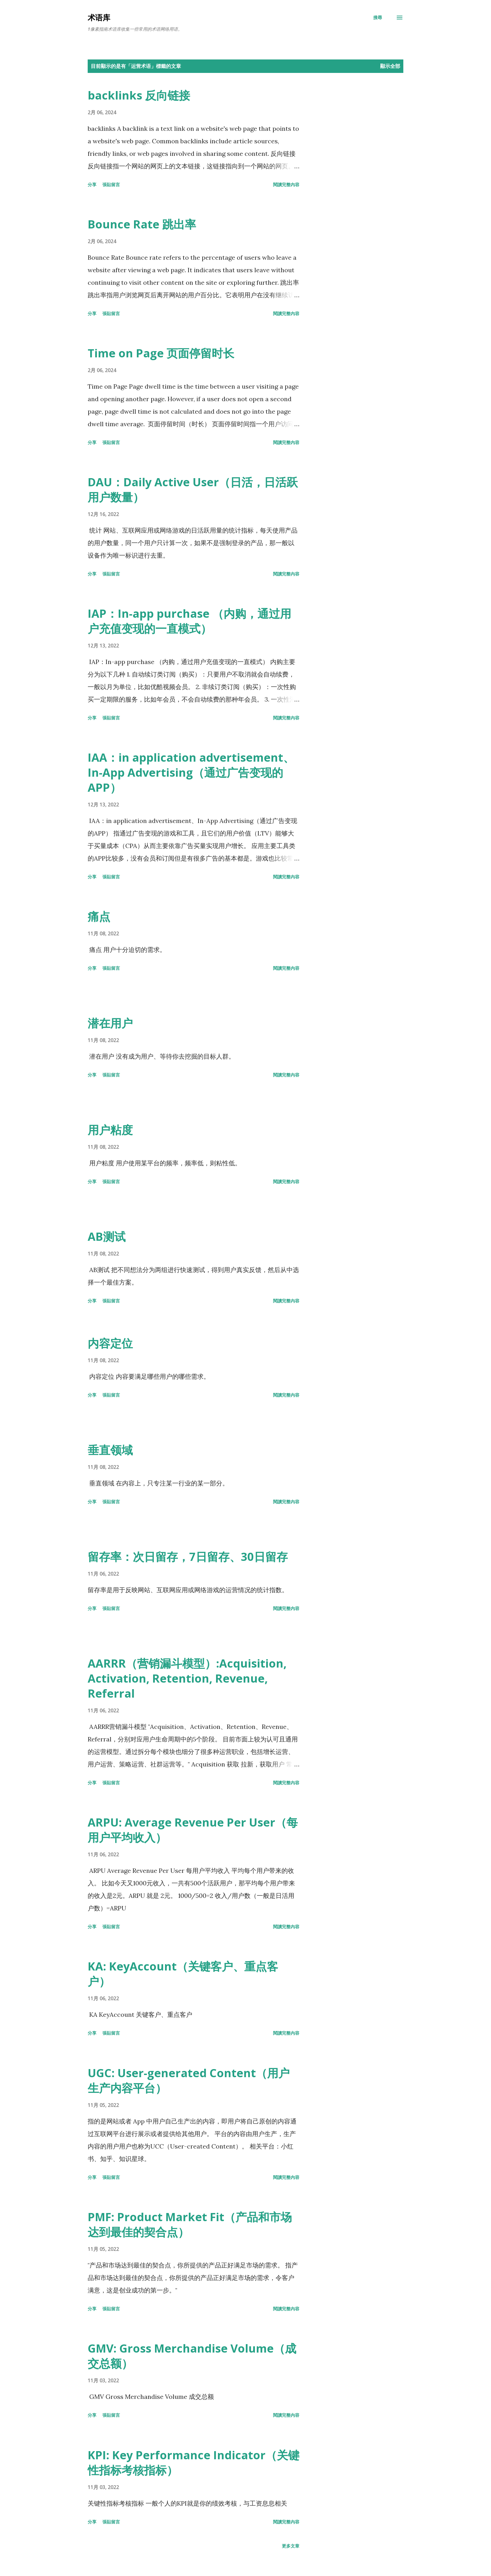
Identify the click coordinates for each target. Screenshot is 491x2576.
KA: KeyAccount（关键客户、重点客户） (183, 1974)
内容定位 (110, 1343)
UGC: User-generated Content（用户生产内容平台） (189, 2080)
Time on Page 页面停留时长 (161, 353)
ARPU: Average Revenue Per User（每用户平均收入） (193, 1830)
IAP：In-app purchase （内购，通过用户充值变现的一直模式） (189, 621)
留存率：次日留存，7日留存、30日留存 (188, 1556)
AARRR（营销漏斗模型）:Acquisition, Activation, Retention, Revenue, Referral (187, 1678)
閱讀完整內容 (286, 184)
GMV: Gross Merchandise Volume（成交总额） (192, 2356)
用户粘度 (110, 1129)
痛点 (99, 916)
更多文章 (290, 2546)
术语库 (99, 17)
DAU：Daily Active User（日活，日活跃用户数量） (193, 489)
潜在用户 (110, 1023)
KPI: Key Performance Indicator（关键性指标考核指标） (193, 2462)
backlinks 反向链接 (139, 95)
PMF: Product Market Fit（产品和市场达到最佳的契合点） (190, 2224)
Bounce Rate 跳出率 (142, 224)
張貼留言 (111, 184)
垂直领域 (110, 1450)
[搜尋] (377, 17)
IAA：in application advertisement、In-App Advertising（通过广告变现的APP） (191, 772)
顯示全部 (390, 66)
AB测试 (107, 1236)
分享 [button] (92, 184)
